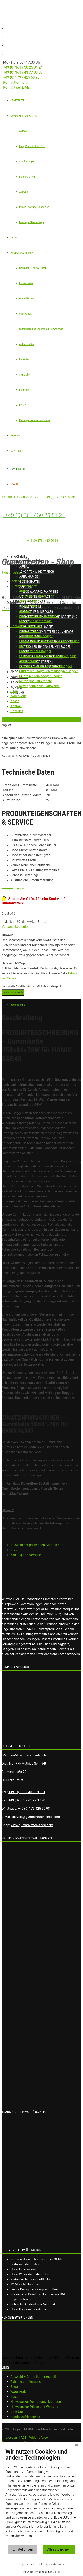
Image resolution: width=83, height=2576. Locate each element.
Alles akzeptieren (58, 2549)
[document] (41, 2496)
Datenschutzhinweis (50, 2564)
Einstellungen (23, 2549)
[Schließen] (76, 2445)
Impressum (26, 2564)
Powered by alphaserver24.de (41, 2571)
